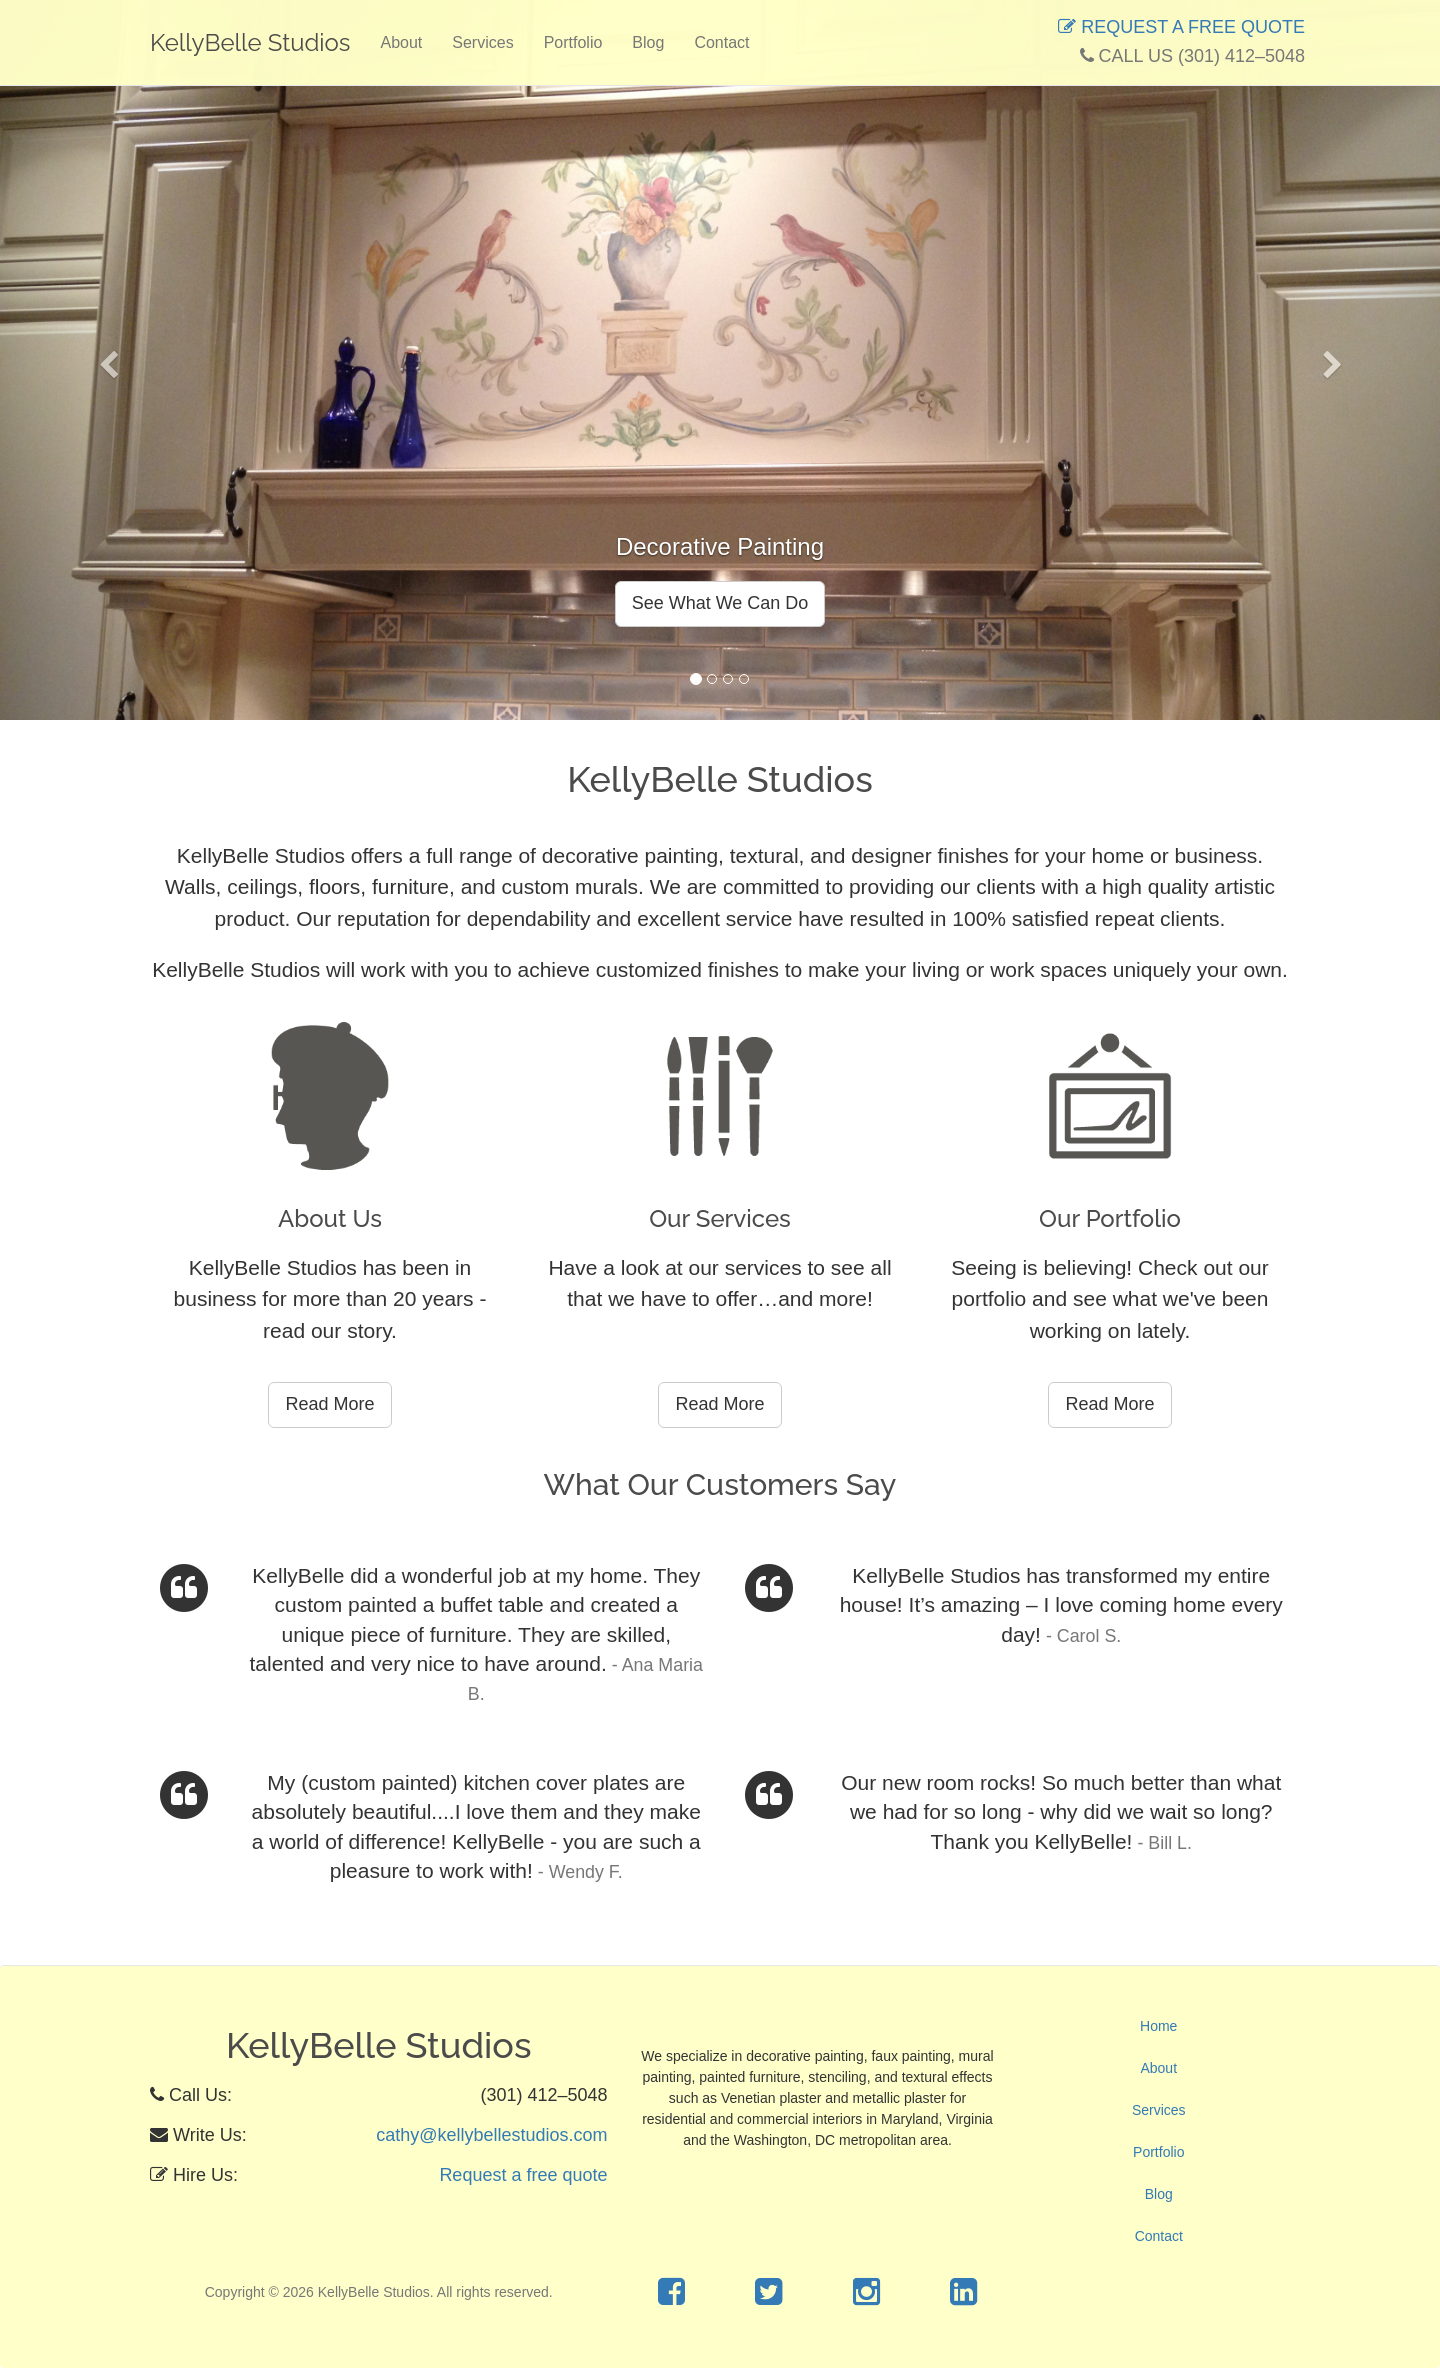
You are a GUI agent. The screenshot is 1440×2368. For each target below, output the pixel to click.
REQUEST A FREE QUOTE (1181, 27)
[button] (108, 360)
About (401, 42)
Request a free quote (523, 2175)
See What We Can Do (720, 603)
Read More (329, 1404)
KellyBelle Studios (250, 42)
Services (482, 42)
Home (1158, 2026)
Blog (648, 42)
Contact (721, 42)
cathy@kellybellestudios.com (491, 2135)
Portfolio (573, 42)
